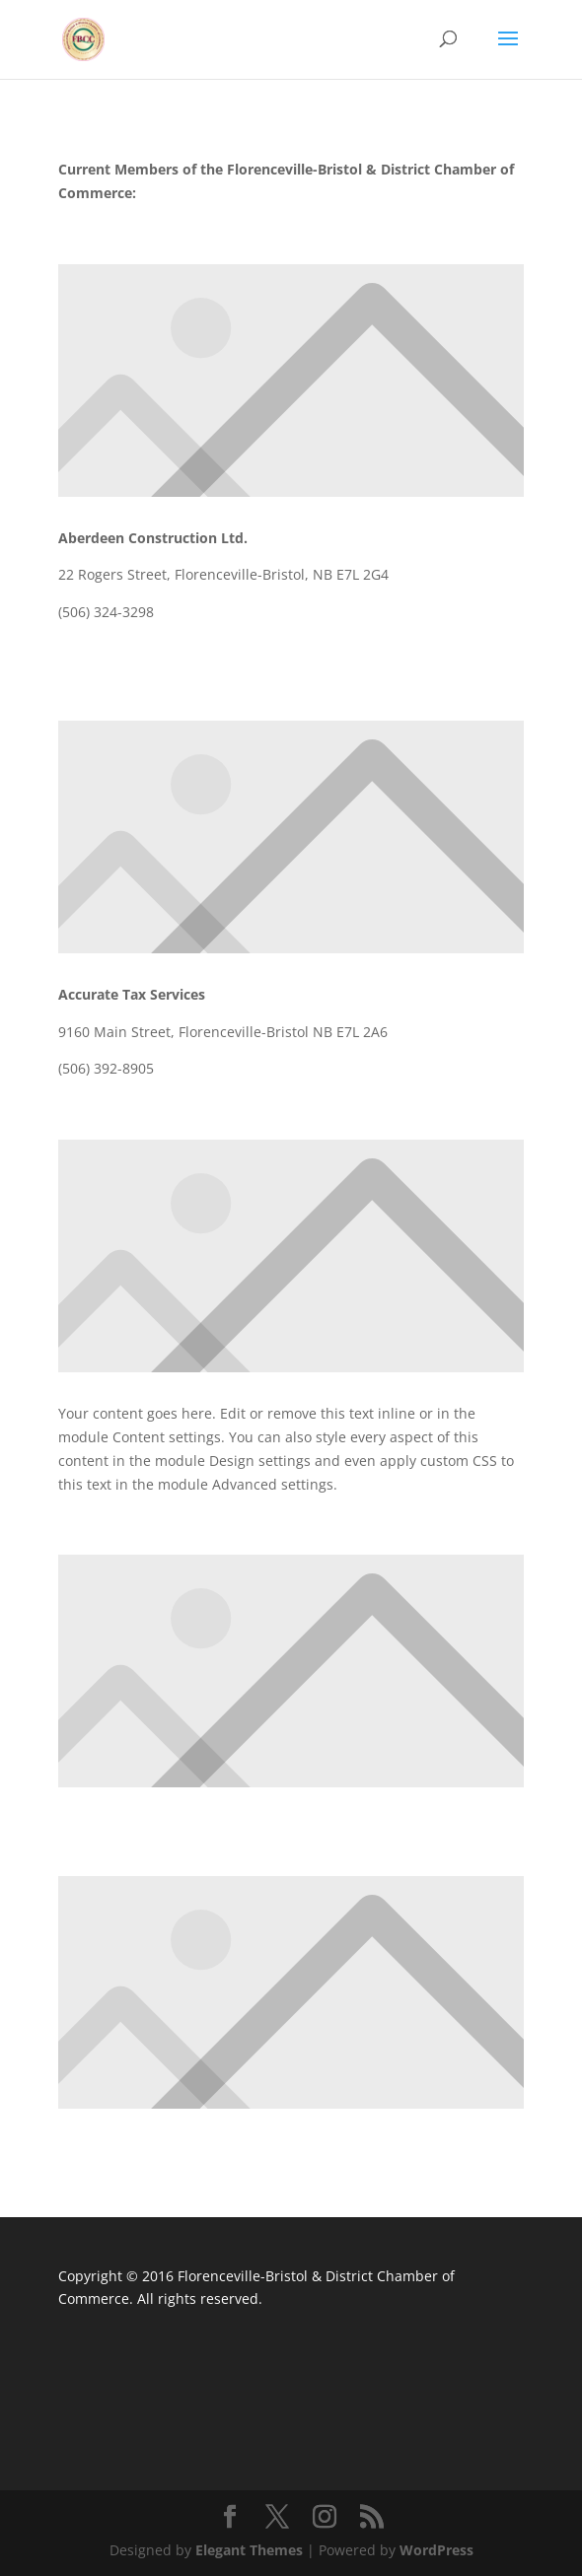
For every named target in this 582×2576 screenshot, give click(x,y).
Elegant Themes (249, 2550)
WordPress (436, 2550)
